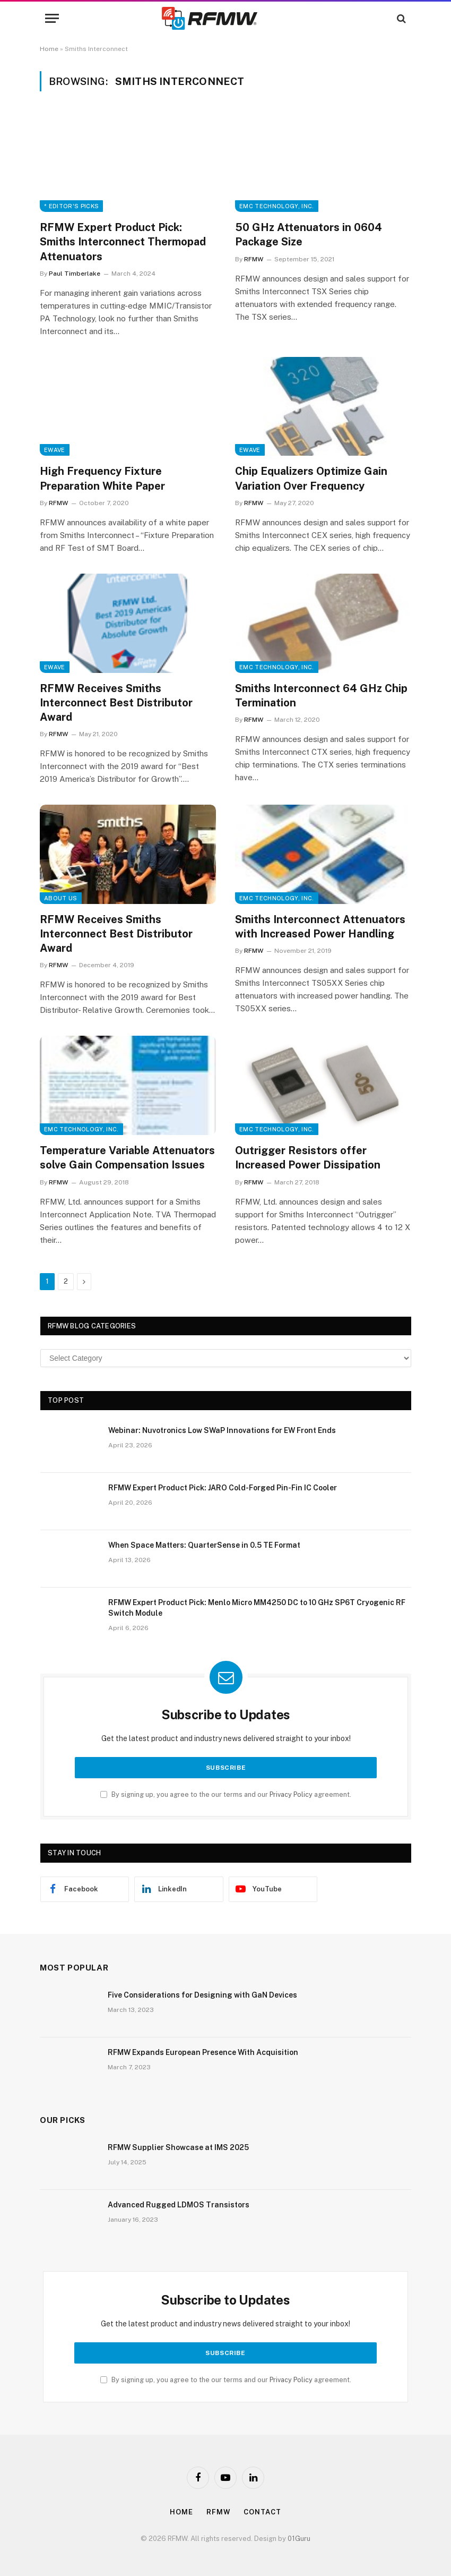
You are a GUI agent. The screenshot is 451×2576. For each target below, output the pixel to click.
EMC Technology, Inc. (276, 206)
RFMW (253, 259)
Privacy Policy (291, 1794)
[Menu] (52, 18)
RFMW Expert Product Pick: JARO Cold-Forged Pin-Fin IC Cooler (222, 1487)
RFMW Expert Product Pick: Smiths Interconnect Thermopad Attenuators (123, 241)
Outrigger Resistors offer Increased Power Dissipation (307, 1157)
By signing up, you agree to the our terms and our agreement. (225, 1794)
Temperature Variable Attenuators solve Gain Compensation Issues (127, 1157)
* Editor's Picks (71, 206)
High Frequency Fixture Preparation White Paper (102, 478)
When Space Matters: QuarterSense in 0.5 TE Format (204, 1545)
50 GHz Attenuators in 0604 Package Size (308, 234)
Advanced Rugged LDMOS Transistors (178, 2204)
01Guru (299, 2539)
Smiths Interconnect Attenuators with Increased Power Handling (320, 926)
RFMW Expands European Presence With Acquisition (203, 2052)
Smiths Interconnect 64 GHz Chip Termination (321, 695)
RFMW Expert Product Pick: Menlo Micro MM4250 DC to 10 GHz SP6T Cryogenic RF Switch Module (256, 1607)
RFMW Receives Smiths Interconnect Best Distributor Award (116, 702)
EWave (54, 450)
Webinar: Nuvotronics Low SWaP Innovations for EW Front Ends (222, 1430)
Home (49, 49)
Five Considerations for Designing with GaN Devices (202, 1995)
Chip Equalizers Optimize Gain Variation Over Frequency (311, 478)
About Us (60, 898)
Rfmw (218, 2512)
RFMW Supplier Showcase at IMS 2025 (178, 2147)
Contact (262, 2512)
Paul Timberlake (74, 273)
